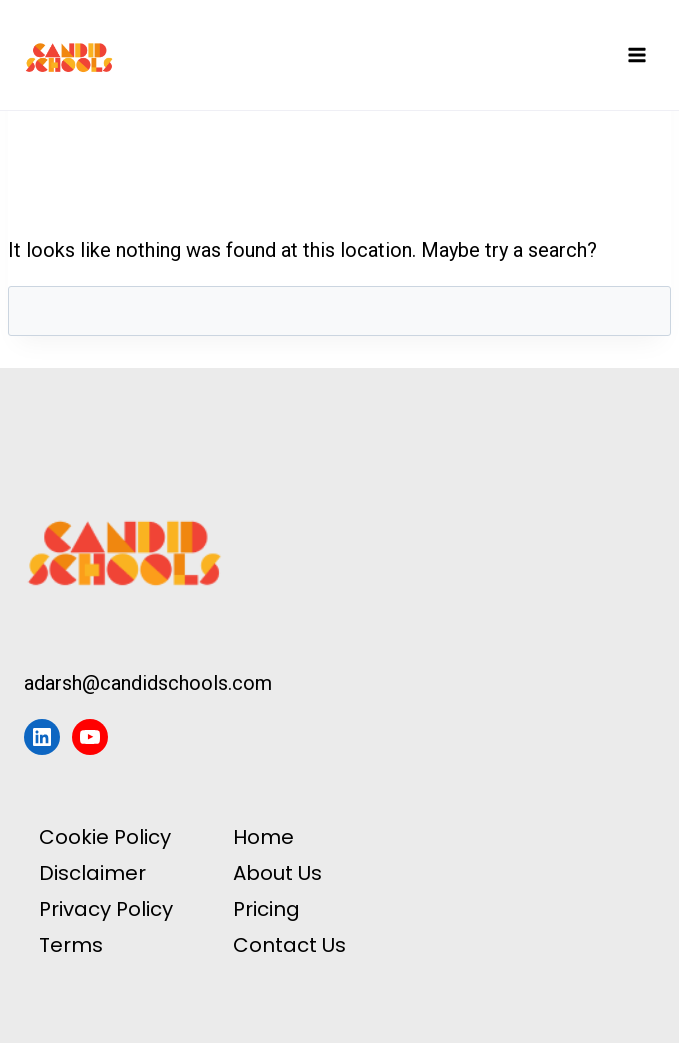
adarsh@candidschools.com (148, 683)
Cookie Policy (105, 837)
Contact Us (289, 945)
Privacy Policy (106, 909)
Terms (71, 945)
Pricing (266, 909)
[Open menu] (636, 54)
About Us (277, 873)
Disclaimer (92, 873)
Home (263, 837)
